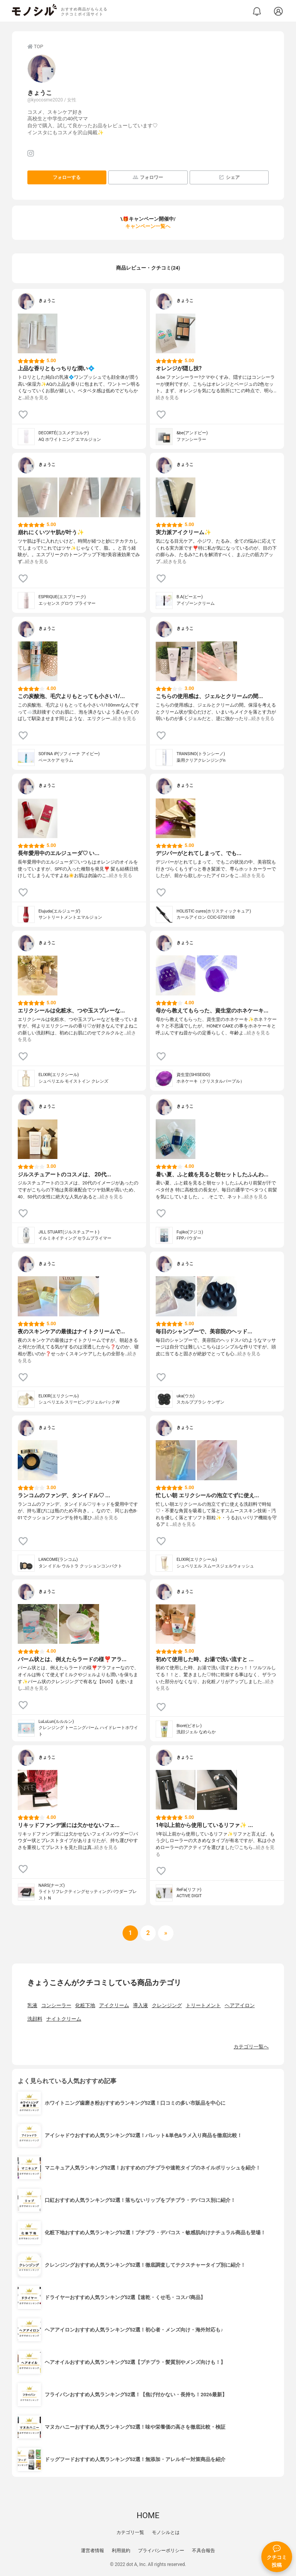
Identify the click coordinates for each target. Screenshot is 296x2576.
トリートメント (203, 2005)
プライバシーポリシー (161, 2550)
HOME (147, 2515)
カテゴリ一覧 (130, 2532)
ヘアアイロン (240, 2005)
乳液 (32, 2005)
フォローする (67, 177)
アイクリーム (114, 2005)
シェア (229, 177)
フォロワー (148, 177)
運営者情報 (92, 2550)
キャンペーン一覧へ (147, 226)
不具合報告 (203, 2550)
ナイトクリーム (63, 2019)
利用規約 (121, 2550)
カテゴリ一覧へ (251, 2047)
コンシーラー (56, 2005)
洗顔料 (34, 2019)
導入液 (140, 2005)
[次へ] (148, 1933)
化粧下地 (85, 2005)
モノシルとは (166, 2532)
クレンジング (167, 2005)
